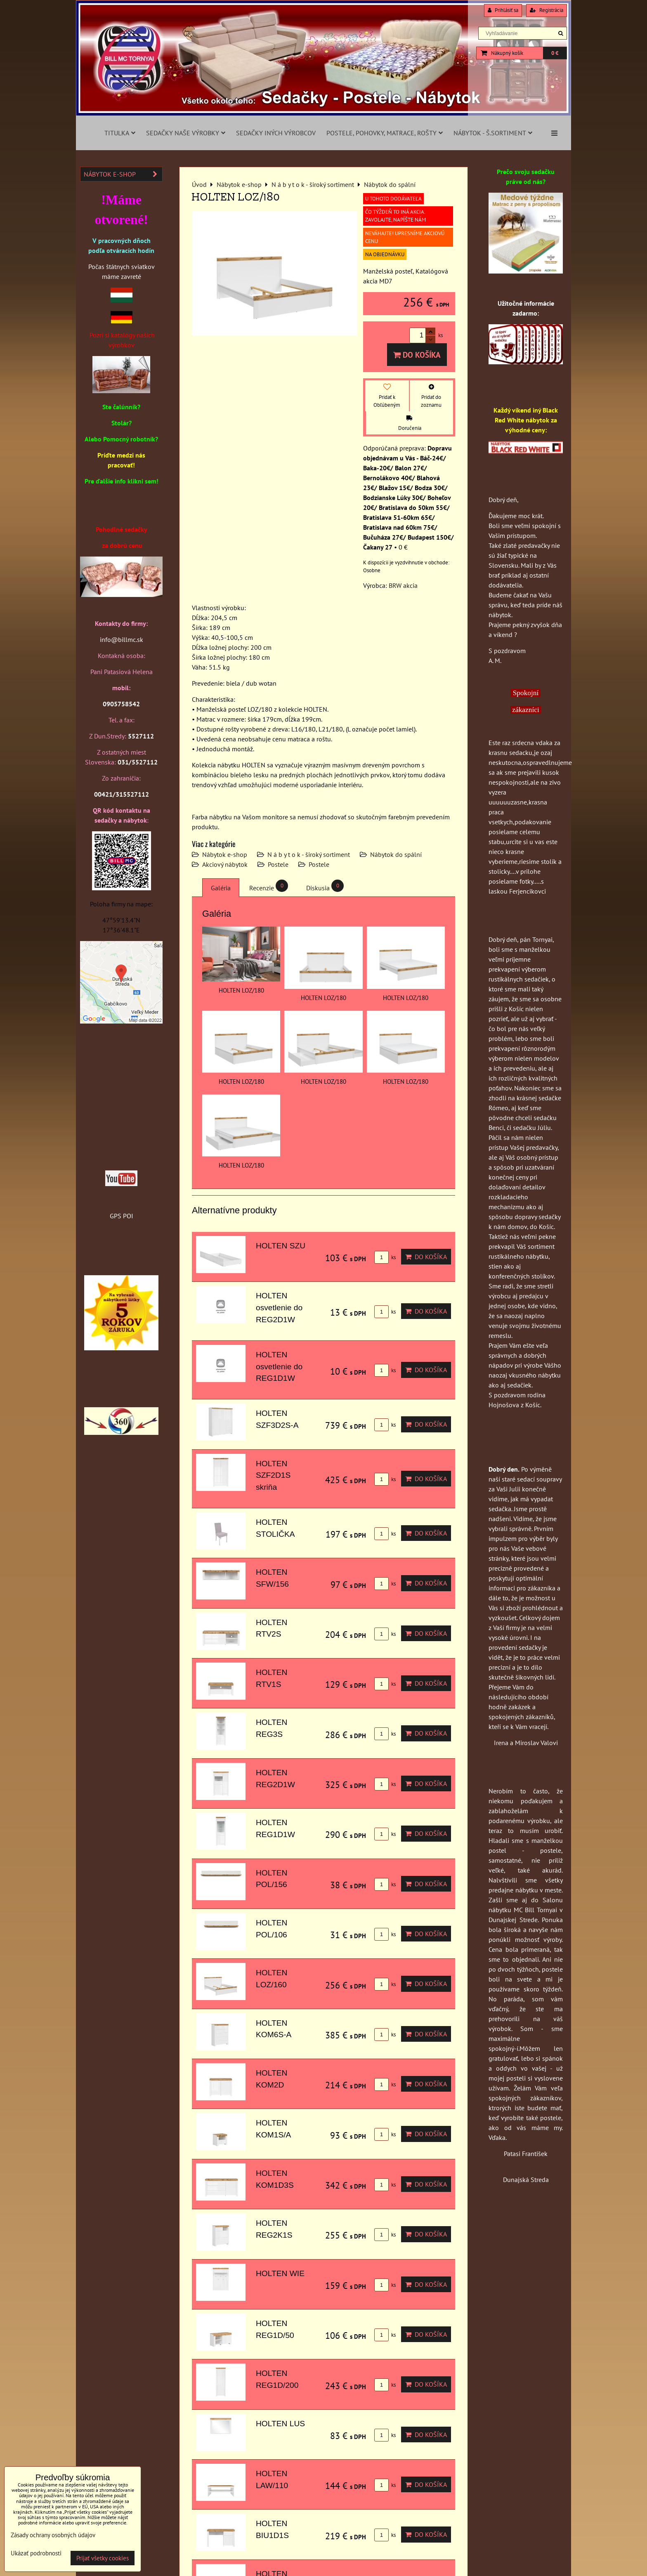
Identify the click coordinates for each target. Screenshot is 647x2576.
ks (385, 1257)
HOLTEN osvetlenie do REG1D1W (279, 1366)
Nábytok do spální (396, 854)
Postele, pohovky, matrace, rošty (384, 133)
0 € (554, 53)
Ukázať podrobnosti (36, 2553)
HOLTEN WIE (280, 2273)
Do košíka (417, 354)
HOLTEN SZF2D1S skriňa (273, 1475)
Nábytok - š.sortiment (492, 133)
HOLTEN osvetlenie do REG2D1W (279, 1307)
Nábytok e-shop (224, 854)
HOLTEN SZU (280, 1245)
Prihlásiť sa (503, 10)
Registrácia (546, 10)
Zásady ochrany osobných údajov (53, 2535)
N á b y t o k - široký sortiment (308, 854)
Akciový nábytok (225, 864)
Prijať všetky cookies (102, 2558)
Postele (278, 864)
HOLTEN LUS (280, 2423)
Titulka (119, 133)
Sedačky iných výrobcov (276, 133)
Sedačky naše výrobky (185, 133)
